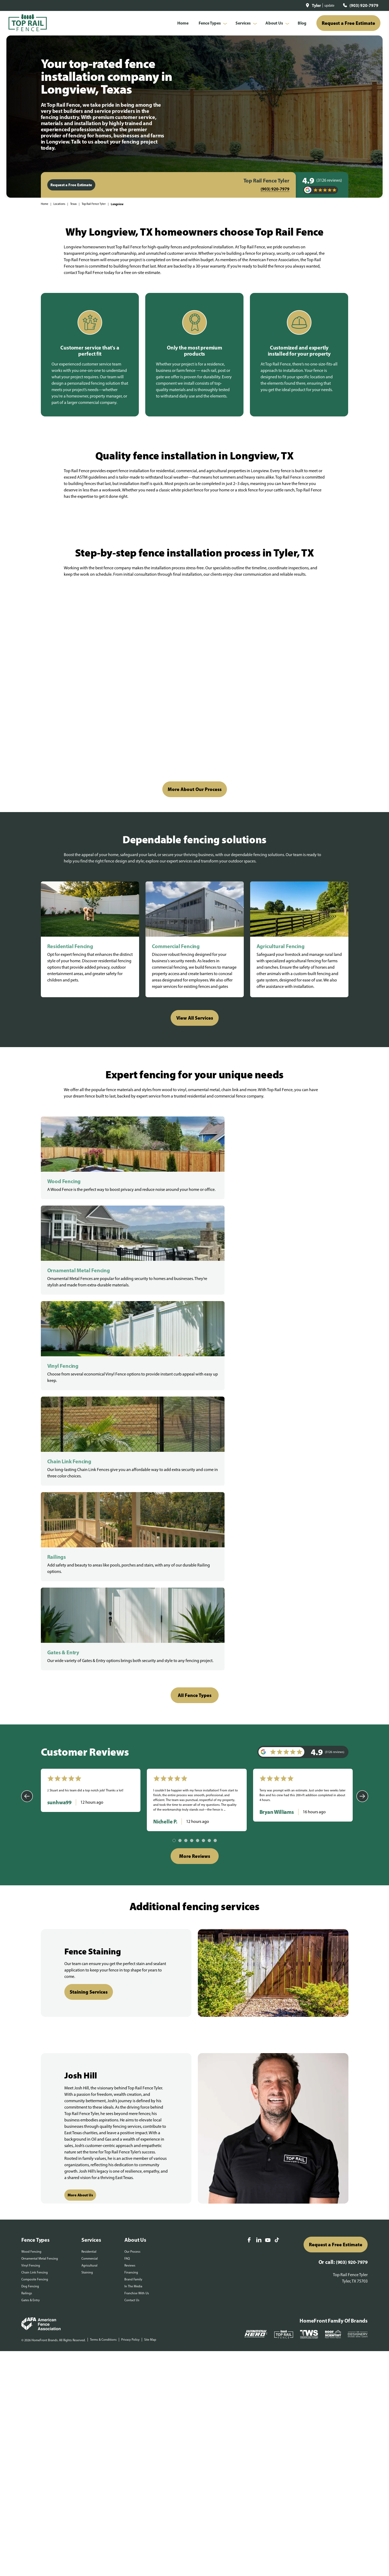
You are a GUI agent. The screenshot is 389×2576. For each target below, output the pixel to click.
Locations (59, 204)
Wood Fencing (31, 1901)
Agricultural (89, 1915)
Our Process (132, 1901)
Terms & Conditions (103, 1989)
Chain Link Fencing (34, 1922)
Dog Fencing (30, 1936)
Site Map (150, 1989)
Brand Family (133, 1929)
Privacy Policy (130, 1989)
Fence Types (210, 23)
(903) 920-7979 (363, 5)
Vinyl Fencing (30, 1915)
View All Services (194, 1018)
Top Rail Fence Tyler (94, 204)
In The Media (133, 1936)
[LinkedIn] (259, 1890)
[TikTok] (277, 1890)
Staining (87, 1922)
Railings (26, 1943)
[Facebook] (249, 1890)
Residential (88, 1901)
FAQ (127, 1908)
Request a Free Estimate (348, 23)
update (329, 5)
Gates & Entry (30, 1950)
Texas (73, 204)
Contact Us (131, 1950)
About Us (274, 23)
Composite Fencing (34, 1929)
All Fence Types (194, 1345)
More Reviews (194, 1506)
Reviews (129, 1915)
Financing (131, 1922)
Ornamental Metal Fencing (39, 1908)
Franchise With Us (136, 1943)
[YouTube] (267, 1890)
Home (182, 23)
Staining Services (89, 1642)
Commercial (89, 1908)
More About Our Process (195, 789)
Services (243, 23)
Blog (302, 23)
